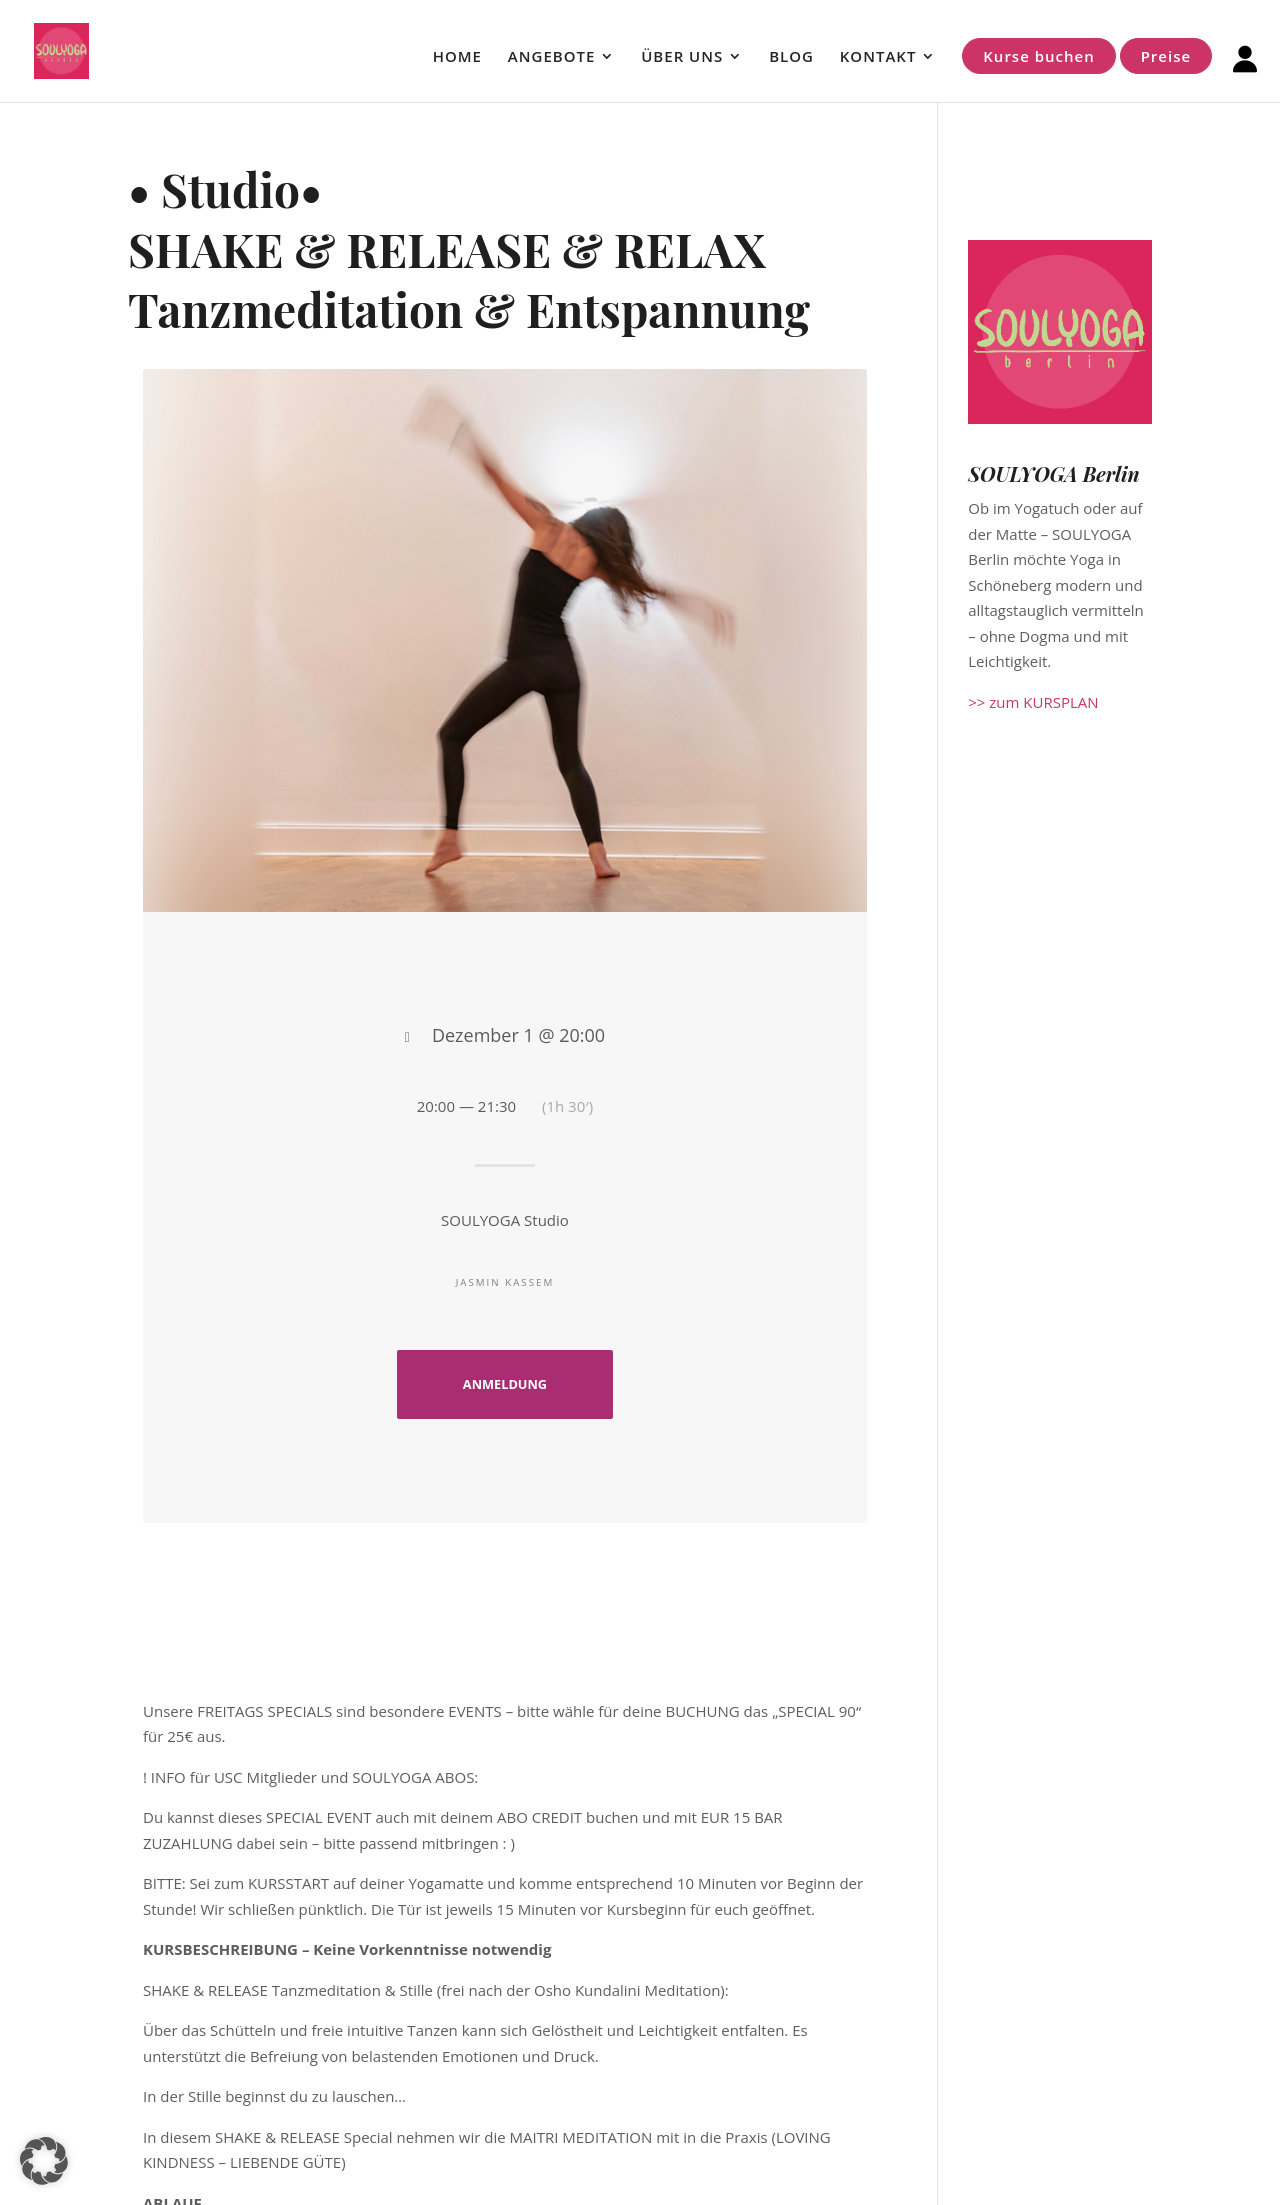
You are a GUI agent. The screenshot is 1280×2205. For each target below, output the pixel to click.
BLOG (791, 57)
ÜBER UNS (682, 57)
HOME (457, 57)
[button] (44, 2161)
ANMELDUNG (505, 1384)
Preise (1166, 56)
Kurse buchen (1038, 56)
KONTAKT (878, 57)
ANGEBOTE (551, 57)
